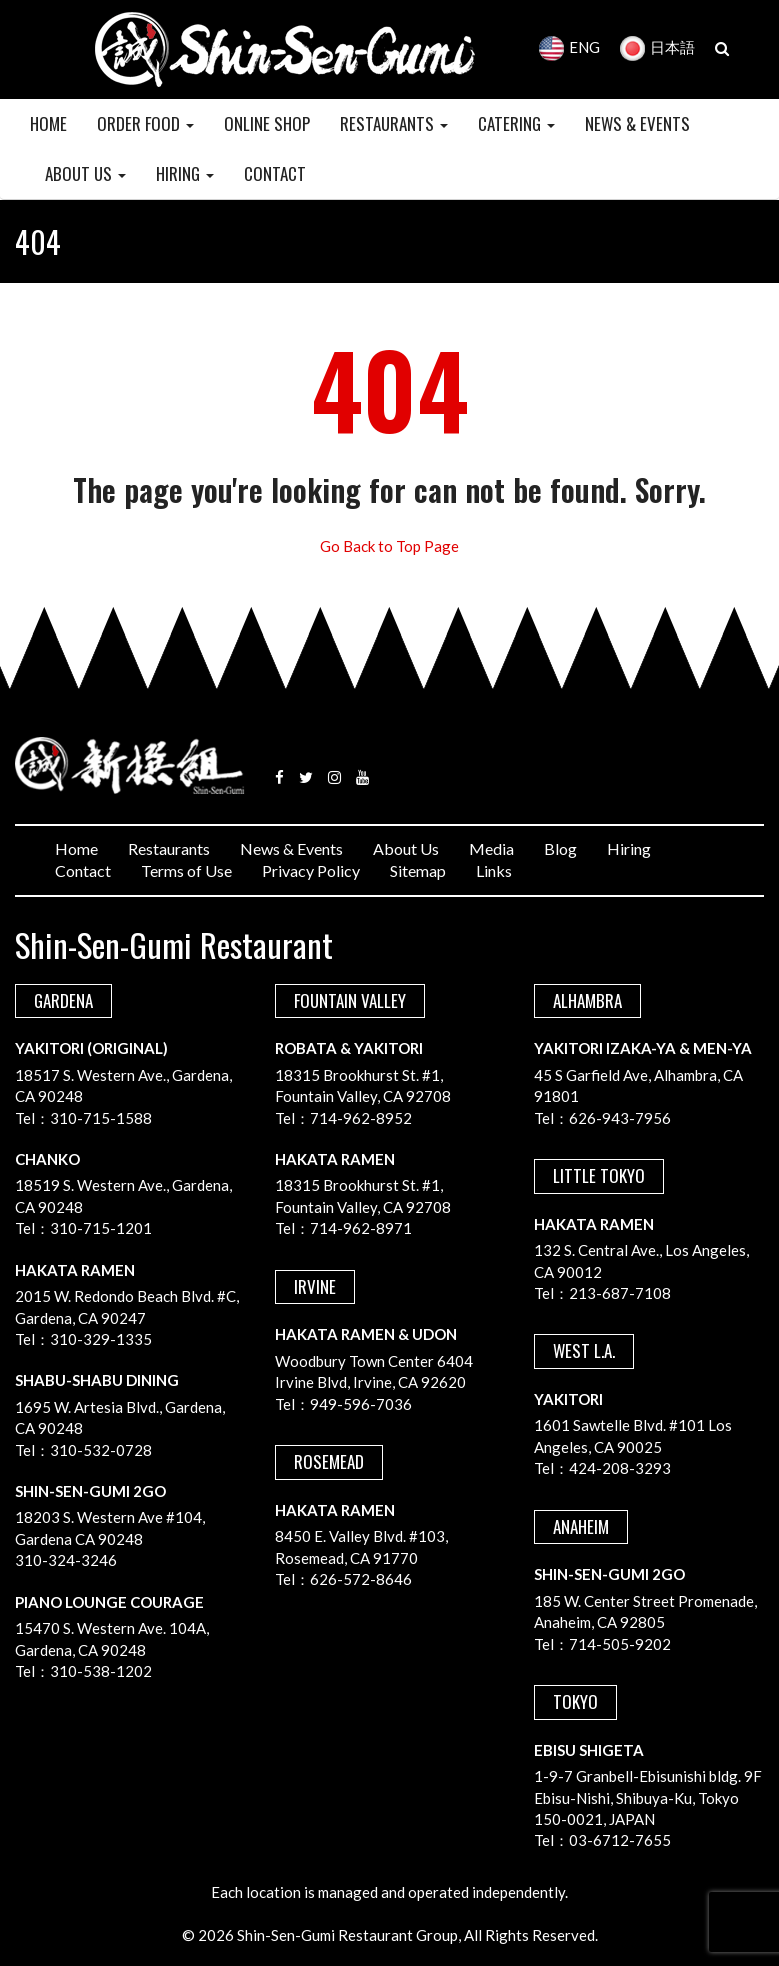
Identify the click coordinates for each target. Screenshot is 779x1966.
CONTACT (275, 173)
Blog (560, 848)
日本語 (657, 47)
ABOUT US (85, 173)
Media (491, 848)
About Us (406, 848)
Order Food (145, 123)
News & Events (291, 848)
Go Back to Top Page (389, 546)
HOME (48, 123)
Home (76, 848)
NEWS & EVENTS (637, 123)
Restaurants (169, 848)
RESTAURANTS (394, 123)
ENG (569, 47)
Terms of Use (186, 870)
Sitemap (418, 870)
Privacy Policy (311, 870)
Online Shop (267, 123)
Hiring (629, 848)
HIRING (185, 173)
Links (494, 870)
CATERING (516, 123)
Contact (83, 870)
